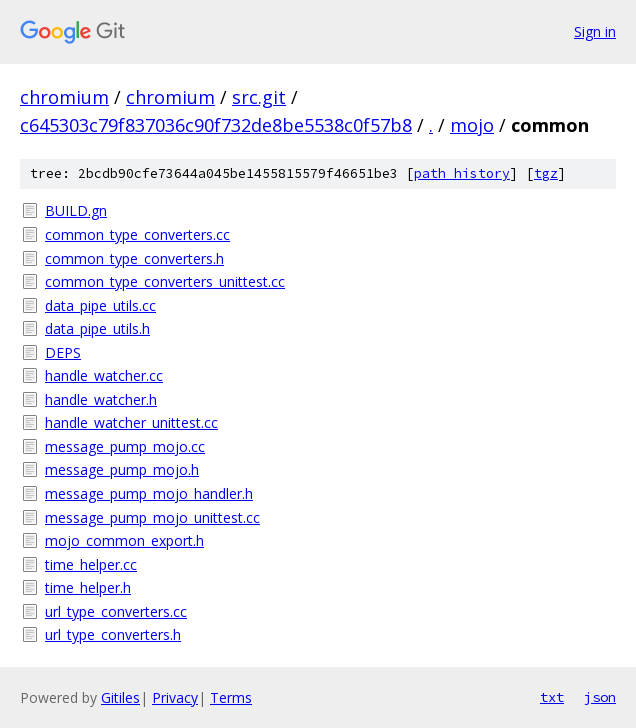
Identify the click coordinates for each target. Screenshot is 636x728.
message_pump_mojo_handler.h (149, 493)
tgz (546, 173)
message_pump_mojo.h (122, 469)
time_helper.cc (91, 564)
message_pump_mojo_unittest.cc (152, 517)
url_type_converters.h (113, 634)
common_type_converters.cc (137, 234)
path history (462, 173)
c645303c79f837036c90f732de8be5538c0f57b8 (216, 125)
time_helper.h (88, 587)
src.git (259, 97)
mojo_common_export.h (124, 540)
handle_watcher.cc (104, 375)
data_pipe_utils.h (97, 328)
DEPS (63, 352)
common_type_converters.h (134, 258)
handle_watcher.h (101, 399)
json (600, 697)
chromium (64, 97)
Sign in (595, 31)
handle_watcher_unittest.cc (131, 422)
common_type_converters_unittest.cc (165, 281)
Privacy (175, 697)
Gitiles (120, 697)
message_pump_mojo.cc (125, 446)
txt (552, 697)
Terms (231, 697)
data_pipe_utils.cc (100, 305)
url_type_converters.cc (116, 611)
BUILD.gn (76, 210)
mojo (472, 125)
